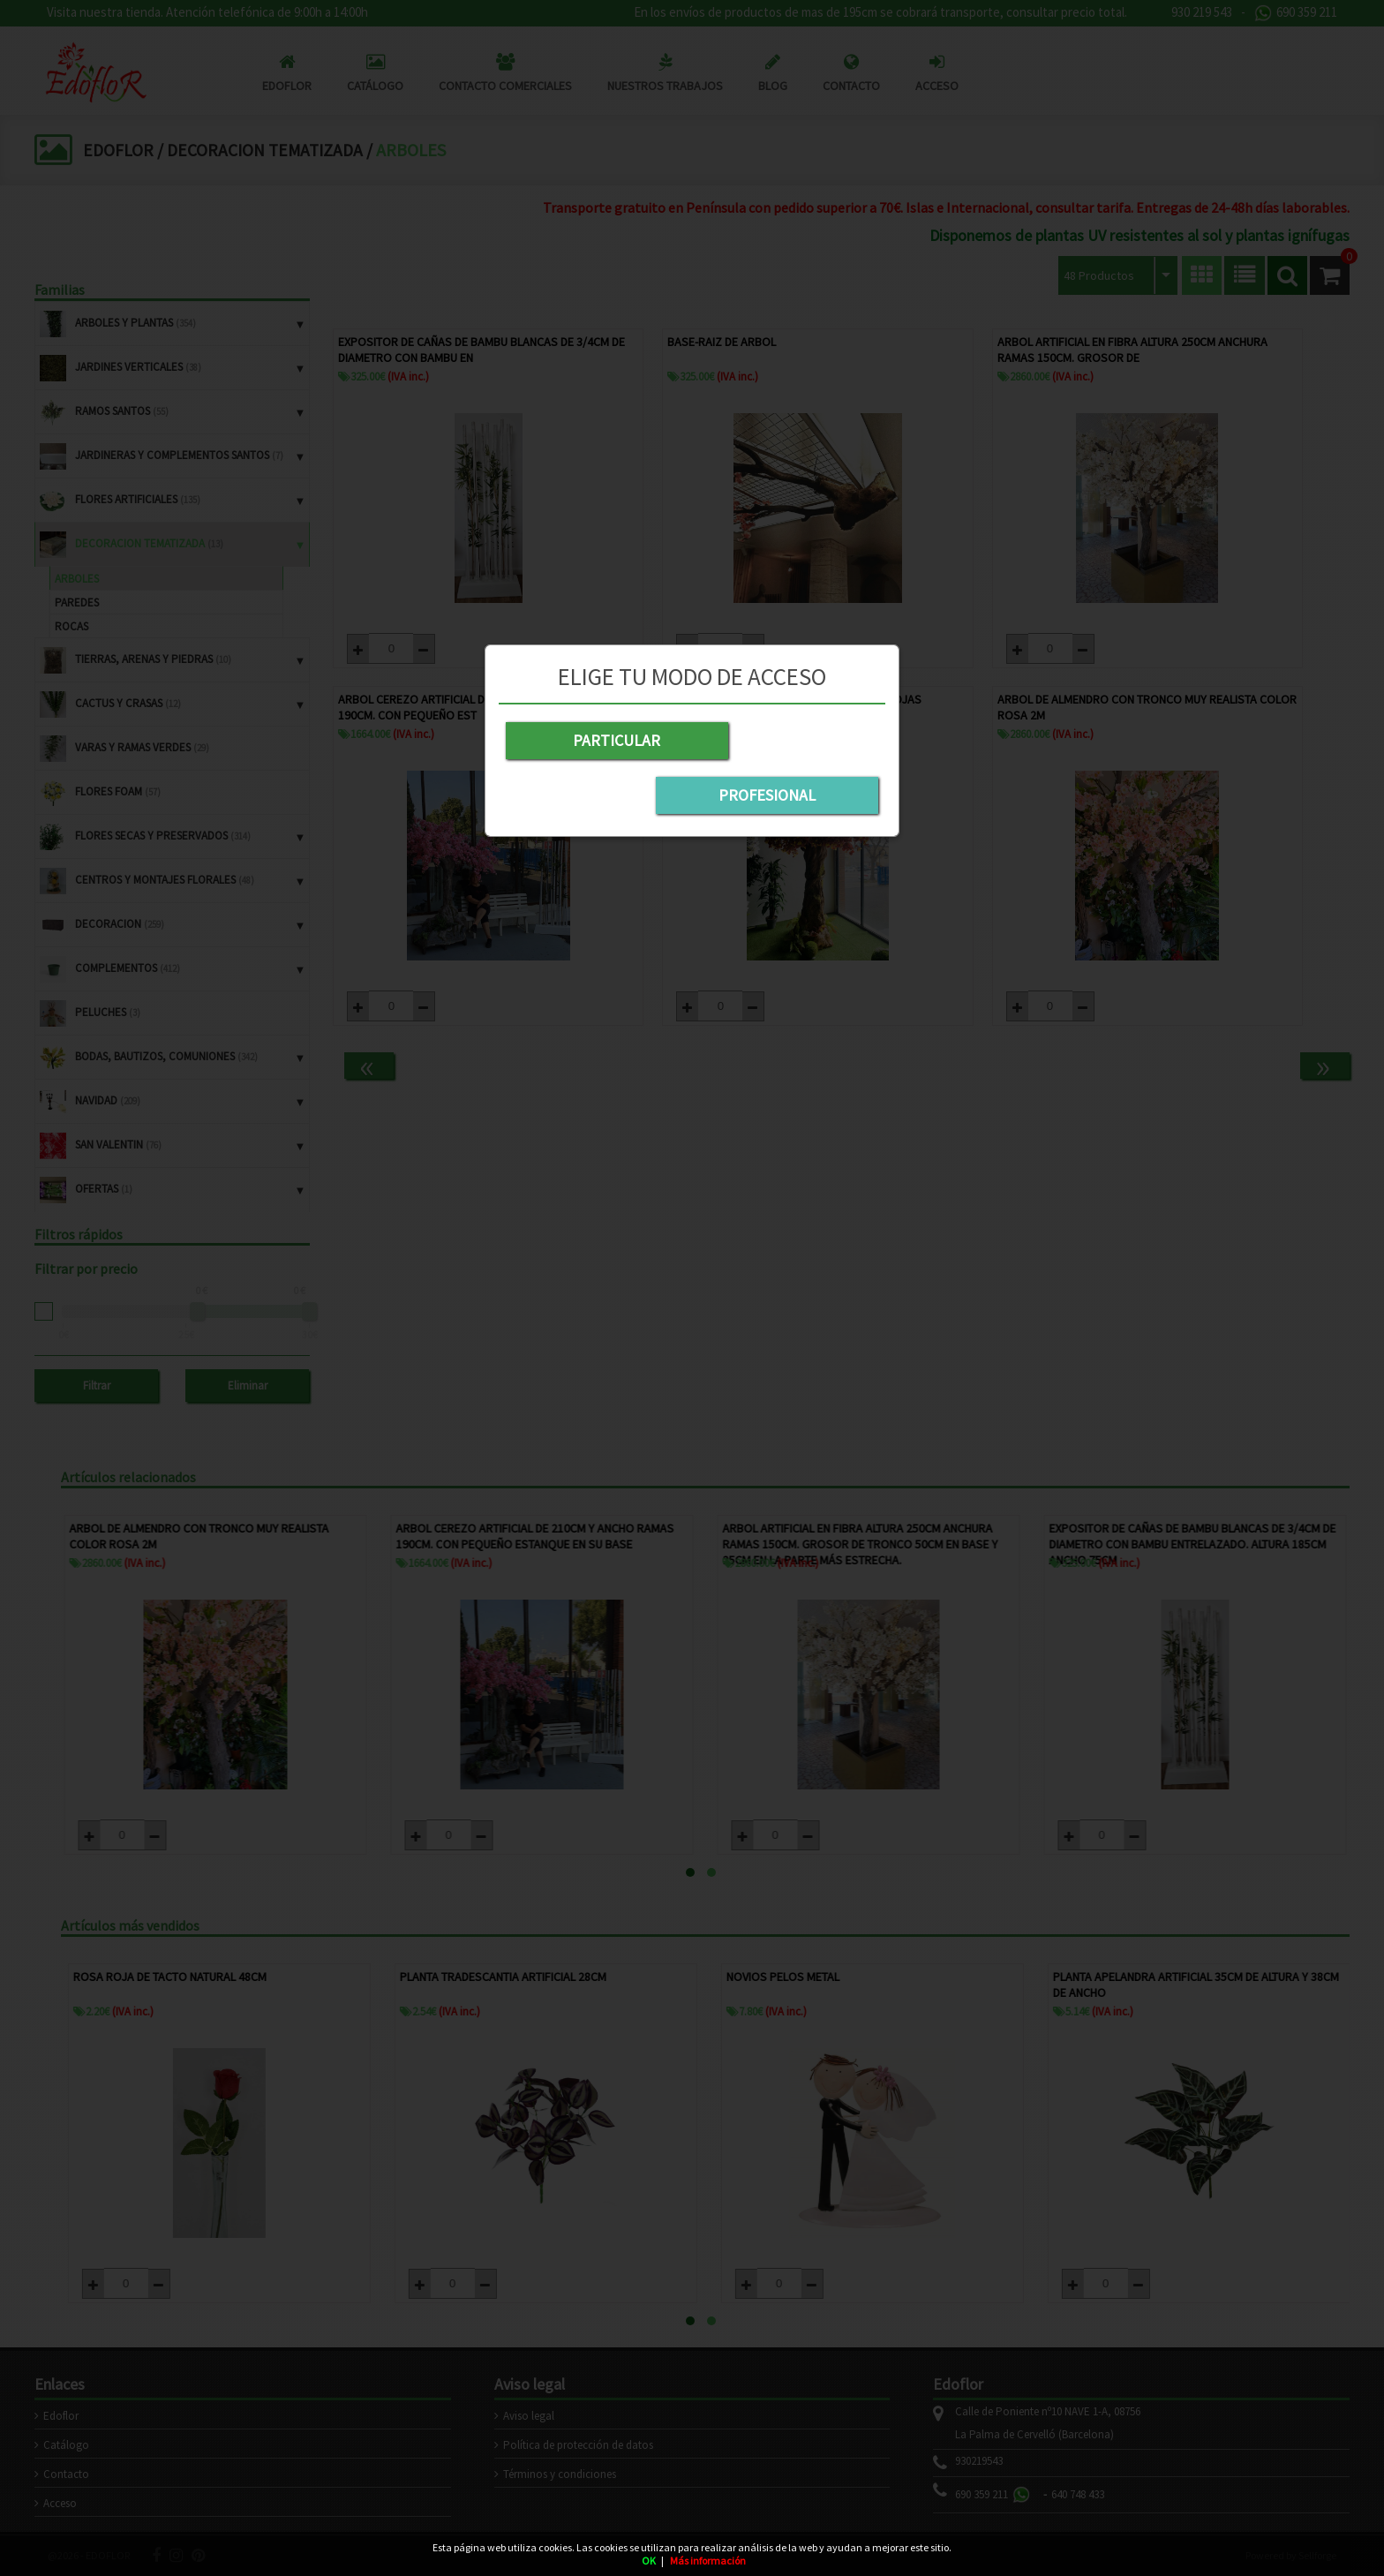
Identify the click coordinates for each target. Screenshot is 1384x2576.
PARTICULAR (595, 740)
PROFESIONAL (789, 740)
